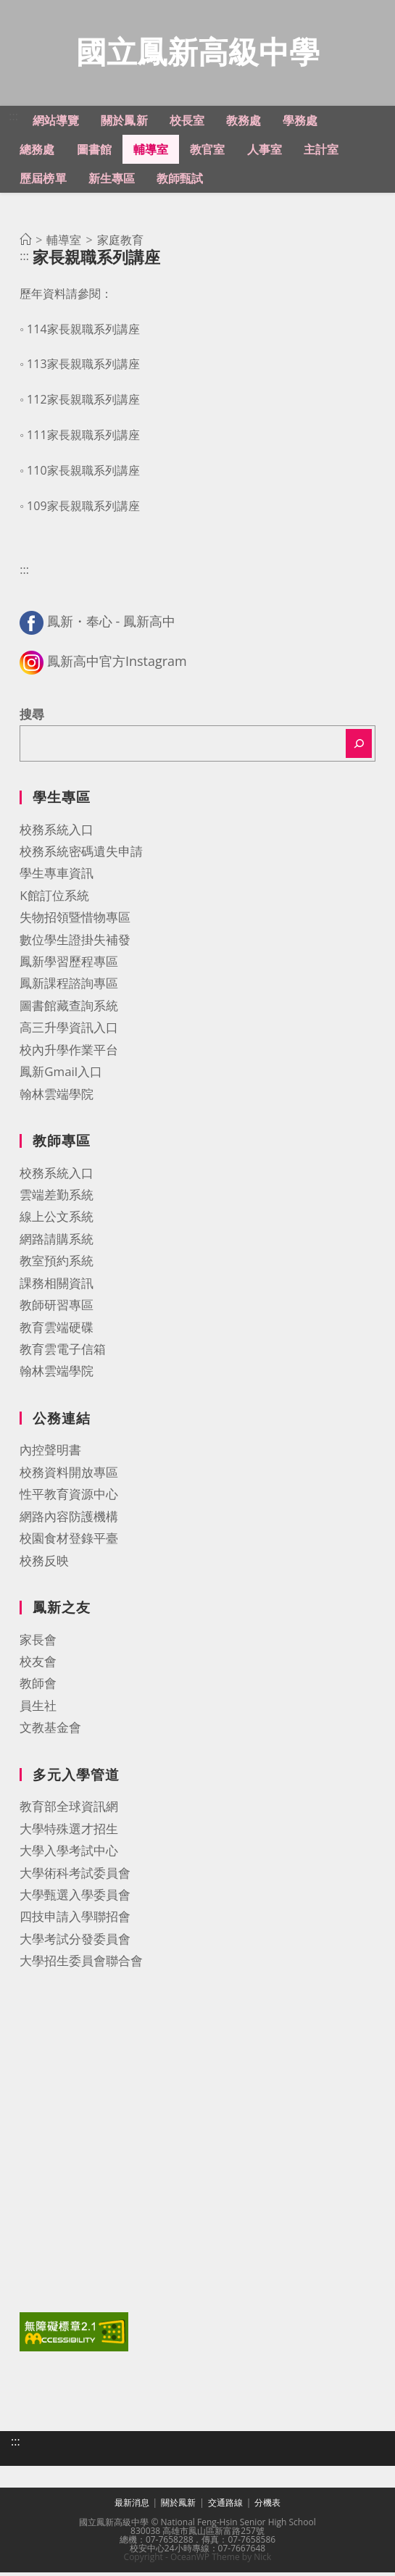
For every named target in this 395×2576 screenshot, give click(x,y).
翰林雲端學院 (56, 1097)
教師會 (38, 1686)
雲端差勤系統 (56, 1198)
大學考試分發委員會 (75, 1942)
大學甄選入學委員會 (75, 1898)
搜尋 (32, 717)
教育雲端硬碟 (56, 1330)
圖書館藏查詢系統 (69, 1009)
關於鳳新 (178, 2506)
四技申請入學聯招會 (75, 1920)
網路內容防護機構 (69, 1520)
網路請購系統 (56, 1242)
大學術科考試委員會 (75, 1876)
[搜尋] (359, 747)
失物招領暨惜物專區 (75, 920)
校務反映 (44, 1564)
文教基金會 (50, 1730)
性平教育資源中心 (69, 1497)
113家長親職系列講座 (83, 367)
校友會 (38, 1664)
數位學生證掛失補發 (75, 943)
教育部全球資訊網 (69, 1809)
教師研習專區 (56, 1308)
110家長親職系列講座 (83, 474)
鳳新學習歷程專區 (69, 964)
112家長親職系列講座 (83, 403)
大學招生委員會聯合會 (81, 1964)
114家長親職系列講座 (83, 333)
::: (13, 120)
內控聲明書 (50, 1453)
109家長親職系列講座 (83, 509)
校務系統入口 (56, 833)
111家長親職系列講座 (83, 438)
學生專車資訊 (56, 876)
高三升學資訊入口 (69, 1030)
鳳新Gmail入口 (61, 1075)
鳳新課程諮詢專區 (69, 986)
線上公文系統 (56, 1220)
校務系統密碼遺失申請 (81, 854)
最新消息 (132, 2506)
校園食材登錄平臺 (69, 1541)
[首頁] (25, 243)
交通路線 (225, 2506)
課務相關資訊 (56, 1286)
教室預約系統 (56, 1264)
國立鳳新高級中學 (198, 53)
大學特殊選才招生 (69, 1832)
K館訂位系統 (54, 899)
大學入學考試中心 (69, 1854)
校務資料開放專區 (69, 1475)
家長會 (38, 1643)
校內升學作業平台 (69, 1053)
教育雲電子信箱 (63, 1352)
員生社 (38, 1709)
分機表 (267, 2506)
